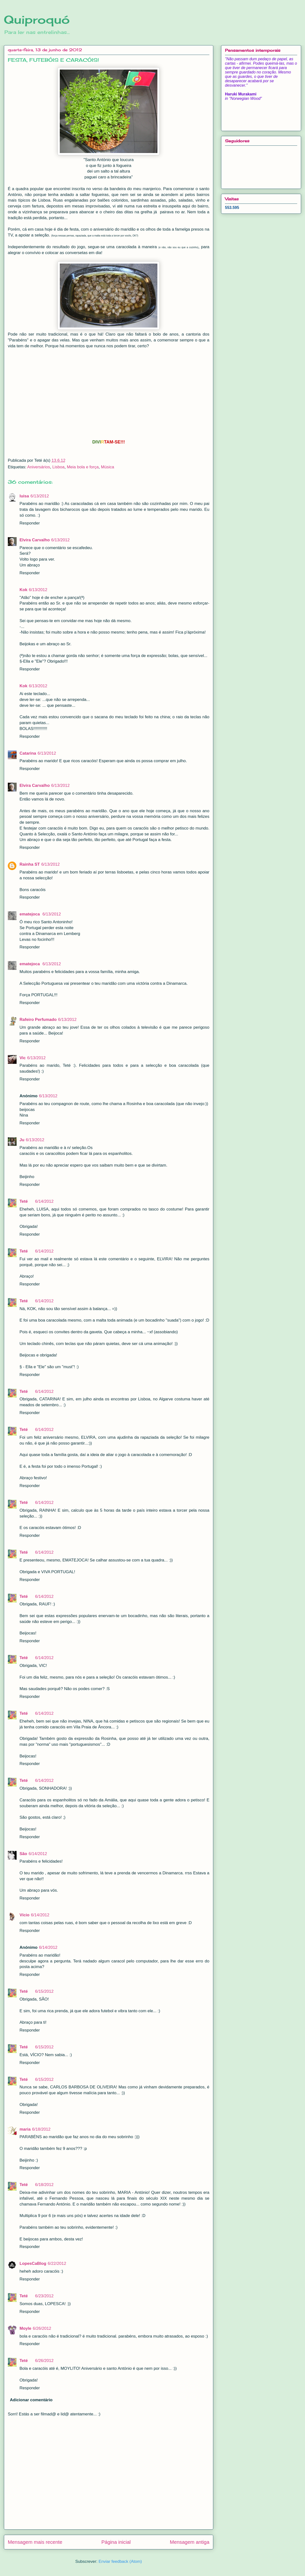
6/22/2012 (57, 2263)
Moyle (25, 2328)
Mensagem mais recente (35, 2542)
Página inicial (116, 2542)
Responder (30, 523)
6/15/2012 (44, 1991)
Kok (23, 589)
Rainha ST (30, 864)
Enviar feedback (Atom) (120, 2561)
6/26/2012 (42, 2328)
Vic (23, 1058)
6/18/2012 (41, 2129)
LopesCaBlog (33, 2263)
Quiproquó (37, 19)
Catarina (28, 753)
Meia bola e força (83, 467)
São (23, 1853)
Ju (22, 1140)
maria (25, 2129)
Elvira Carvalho (35, 540)
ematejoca (30, 914)
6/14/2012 (44, 1201)
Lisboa (58, 467)
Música (107, 467)
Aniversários (38, 467)
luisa (24, 496)
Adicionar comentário (31, 2400)
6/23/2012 (44, 2296)
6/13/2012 (39, 496)
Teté (24, 1201)
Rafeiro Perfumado (38, 1019)
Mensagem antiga (189, 2542)
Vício (25, 1915)
